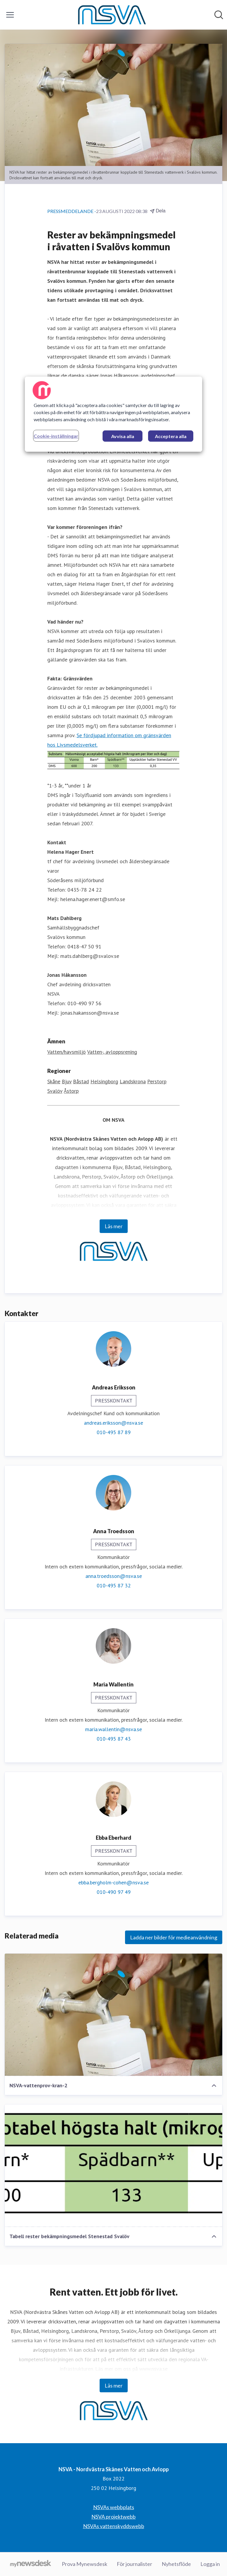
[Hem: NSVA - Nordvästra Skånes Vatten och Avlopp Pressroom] (112, 15)
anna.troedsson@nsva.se (113, 1576)
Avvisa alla (122, 436)
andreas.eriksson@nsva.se (113, 1422)
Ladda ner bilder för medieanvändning (173, 1937)
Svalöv (54, 1090)
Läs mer (114, 1226)
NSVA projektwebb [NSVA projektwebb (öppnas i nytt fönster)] (113, 2516)
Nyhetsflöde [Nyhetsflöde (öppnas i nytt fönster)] (176, 2564)
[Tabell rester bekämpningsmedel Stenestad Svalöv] (113, 2165)
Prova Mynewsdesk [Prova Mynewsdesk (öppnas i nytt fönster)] (84, 2564)
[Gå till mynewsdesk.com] (30, 2564)
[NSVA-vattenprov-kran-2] (113, 2015)
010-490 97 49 (114, 1892)
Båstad (81, 1081)
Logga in (210, 2564)
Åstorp (71, 1090)
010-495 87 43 (114, 1738)
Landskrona (133, 1081)
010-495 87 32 (114, 1585)
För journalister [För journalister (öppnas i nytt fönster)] (134, 2564)
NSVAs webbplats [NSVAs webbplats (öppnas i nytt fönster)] (113, 2507)
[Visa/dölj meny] (10, 15)
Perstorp (156, 1081)
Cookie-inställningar (56, 436)
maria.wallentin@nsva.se (113, 1729)
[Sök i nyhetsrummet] (218, 15)
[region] (113, 414)
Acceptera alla (171, 436)
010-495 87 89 (114, 1432)
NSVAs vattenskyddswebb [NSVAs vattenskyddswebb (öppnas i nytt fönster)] (113, 2526)
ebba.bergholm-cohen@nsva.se (113, 1882)
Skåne (53, 1081)
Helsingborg (104, 1081)
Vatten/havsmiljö (66, 1051)
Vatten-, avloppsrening (112, 1051)
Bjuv (67, 1081)
